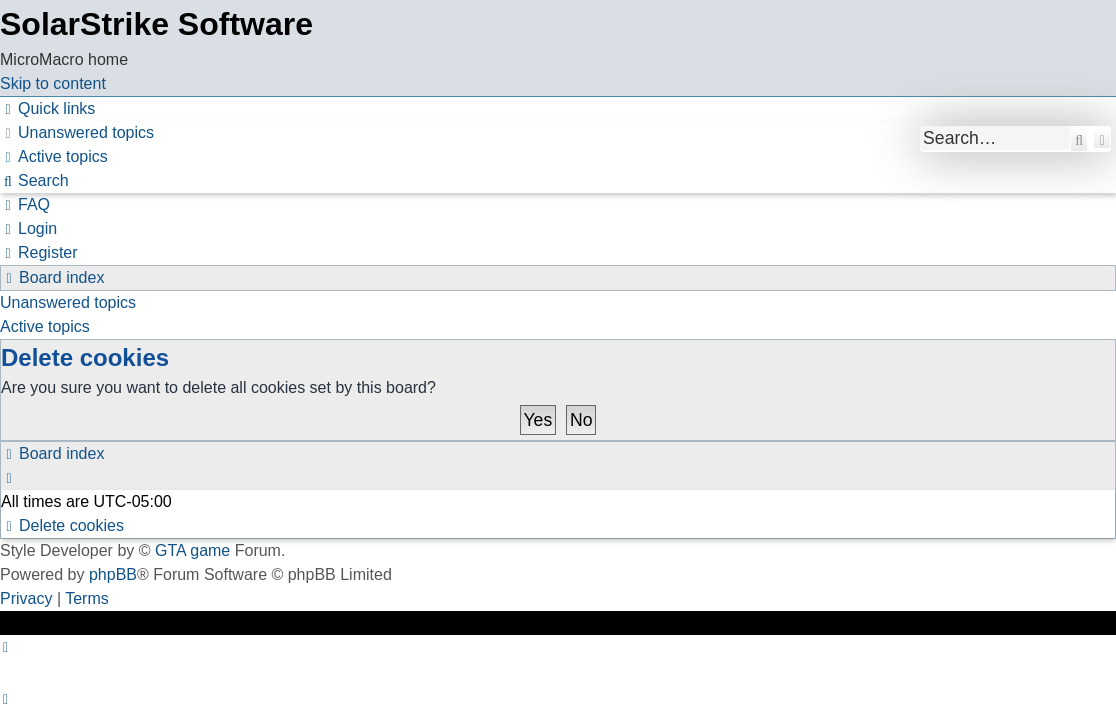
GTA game (192, 550)
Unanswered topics (68, 302)
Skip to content (53, 83)
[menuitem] (77, 132)
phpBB (113, 574)
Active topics (45, 326)
